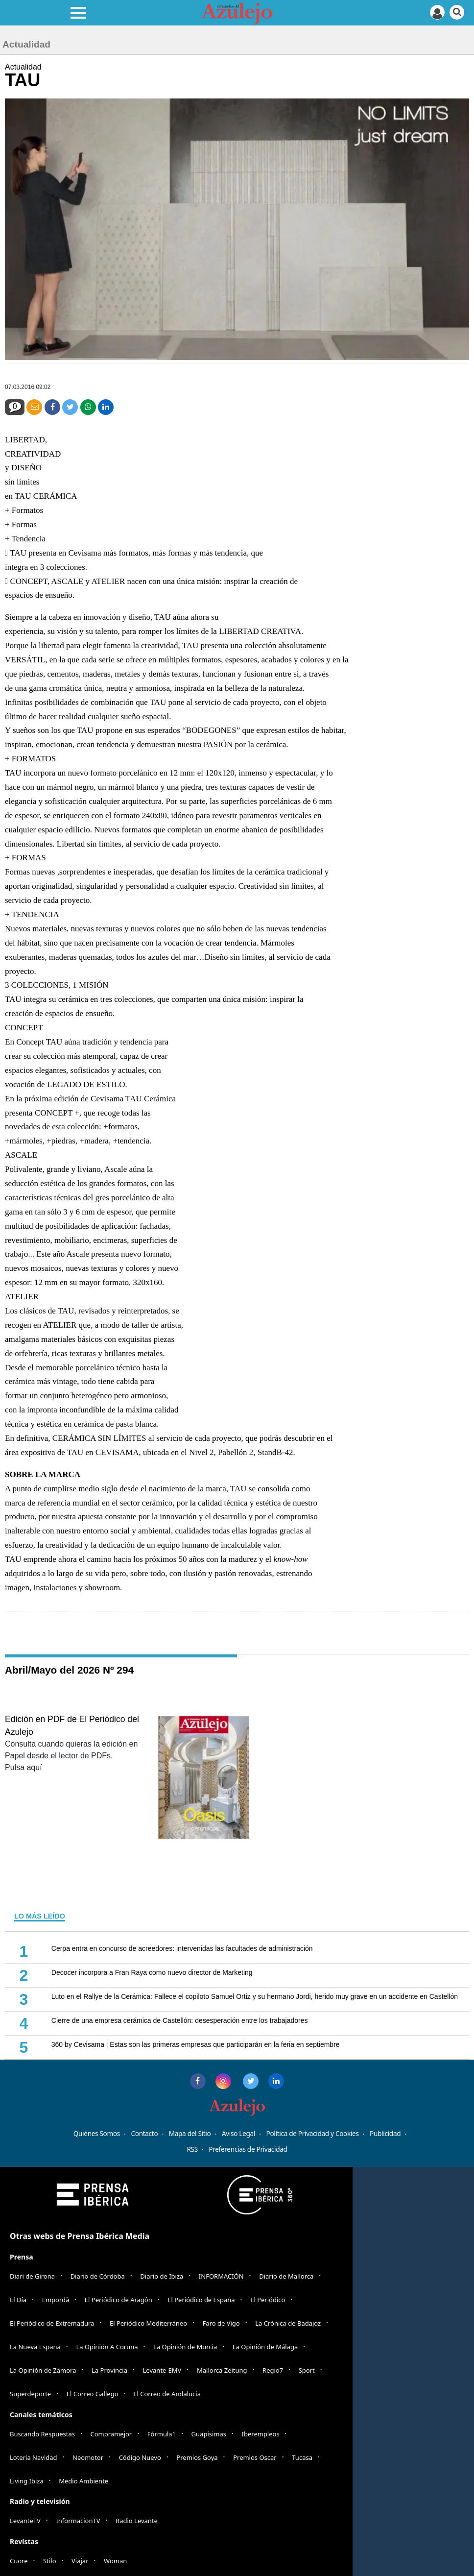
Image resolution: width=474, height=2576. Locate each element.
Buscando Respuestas (42, 2434)
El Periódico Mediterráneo (148, 2323)
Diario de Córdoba (98, 2276)
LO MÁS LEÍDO (39, 1916)
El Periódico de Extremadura (52, 2323)
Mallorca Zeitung (222, 2370)
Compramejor (111, 2434)
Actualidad (23, 67)
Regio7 (272, 2370)
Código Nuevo (140, 2457)
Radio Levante (137, 2520)
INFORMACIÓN (221, 2276)
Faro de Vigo (221, 2323)
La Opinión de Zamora (43, 2370)
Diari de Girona (32, 2276)
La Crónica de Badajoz (288, 2323)
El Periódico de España (201, 2299)
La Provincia (109, 2370)
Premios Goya (196, 2457)
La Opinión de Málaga (265, 2346)
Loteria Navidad (33, 2457)
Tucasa (302, 2457)
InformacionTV (78, 2520)
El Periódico (267, 2299)
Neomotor (87, 2457)
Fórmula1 (161, 2434)
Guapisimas (208, 2434)
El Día (18, 2299)
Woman (115, 2560)
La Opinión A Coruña (107, 2346)
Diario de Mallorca (286, 2276)
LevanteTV (25, 2520)
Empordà (56, 2299)
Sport (307, 2370)
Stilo (49, 2560)
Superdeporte (30, 2393)
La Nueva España (35, 2346)
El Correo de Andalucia (167, 2393)
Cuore (19, 2560)
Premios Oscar (255, 2457)
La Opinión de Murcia (185, 2346)
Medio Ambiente (83, 2481)
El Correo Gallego (93, 2393)
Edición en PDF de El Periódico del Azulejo (72, 1725)
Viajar (79, 2560)
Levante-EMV (162, 2370)
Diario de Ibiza (161, 2276)
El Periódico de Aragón (118, 2299)
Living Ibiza (27, 2481)
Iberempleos (261, 2434)
